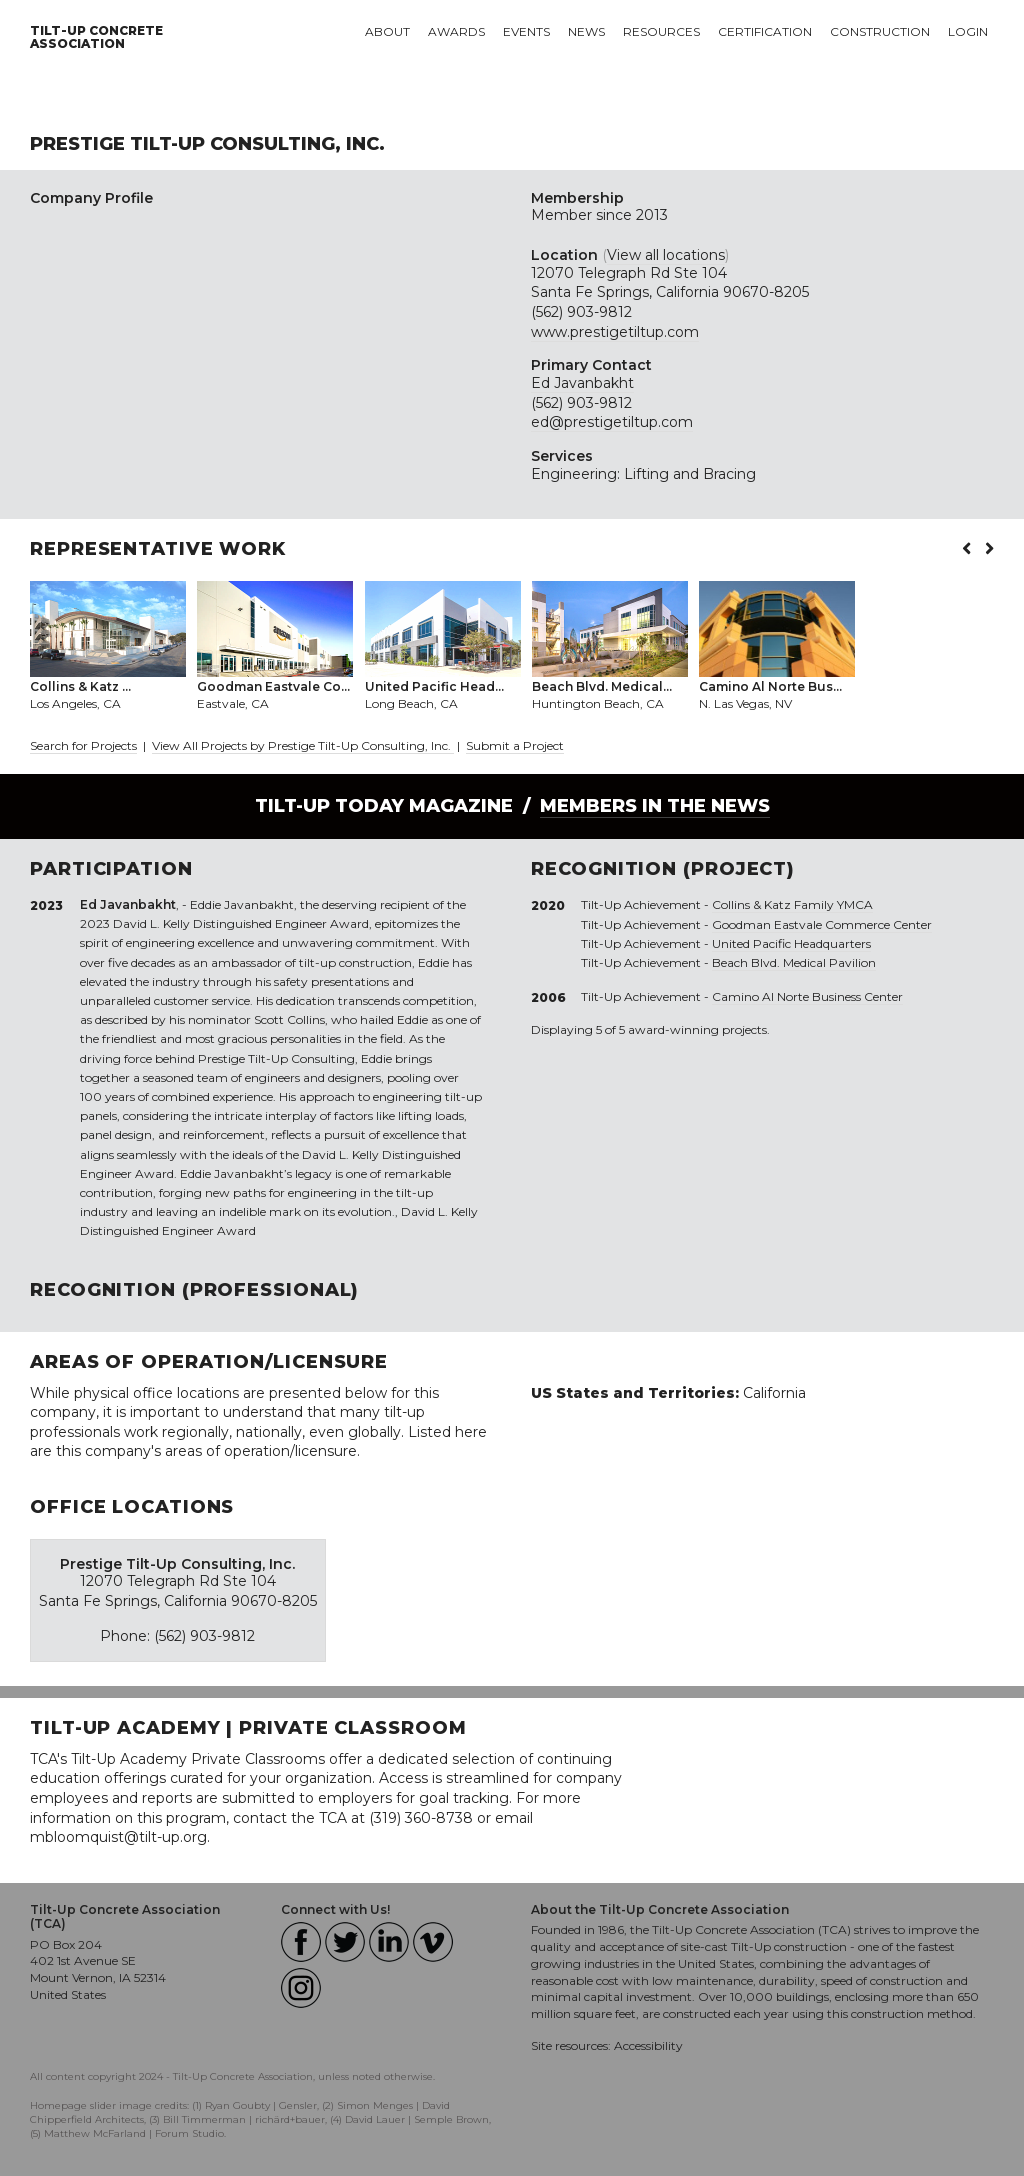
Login (968, 31)
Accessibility (648, 2045)
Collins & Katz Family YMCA (792, 904)
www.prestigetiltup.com (615, 332)
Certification (765, 31)
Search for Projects (83, 745)
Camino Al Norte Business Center (807, 996)
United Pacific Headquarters (791, 943)
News (586, 31)
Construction (880, 31)
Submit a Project (515, 745)
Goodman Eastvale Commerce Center (822, 924)
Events (526, 31)
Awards (456, 31)
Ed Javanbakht (582, 383)
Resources (661, 31)
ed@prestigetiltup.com (612, 422)
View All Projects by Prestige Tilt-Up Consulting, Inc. (303, 745)
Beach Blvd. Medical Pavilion (794, 962)
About (387, 31)
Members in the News (655, 806)
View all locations (666, 255)
